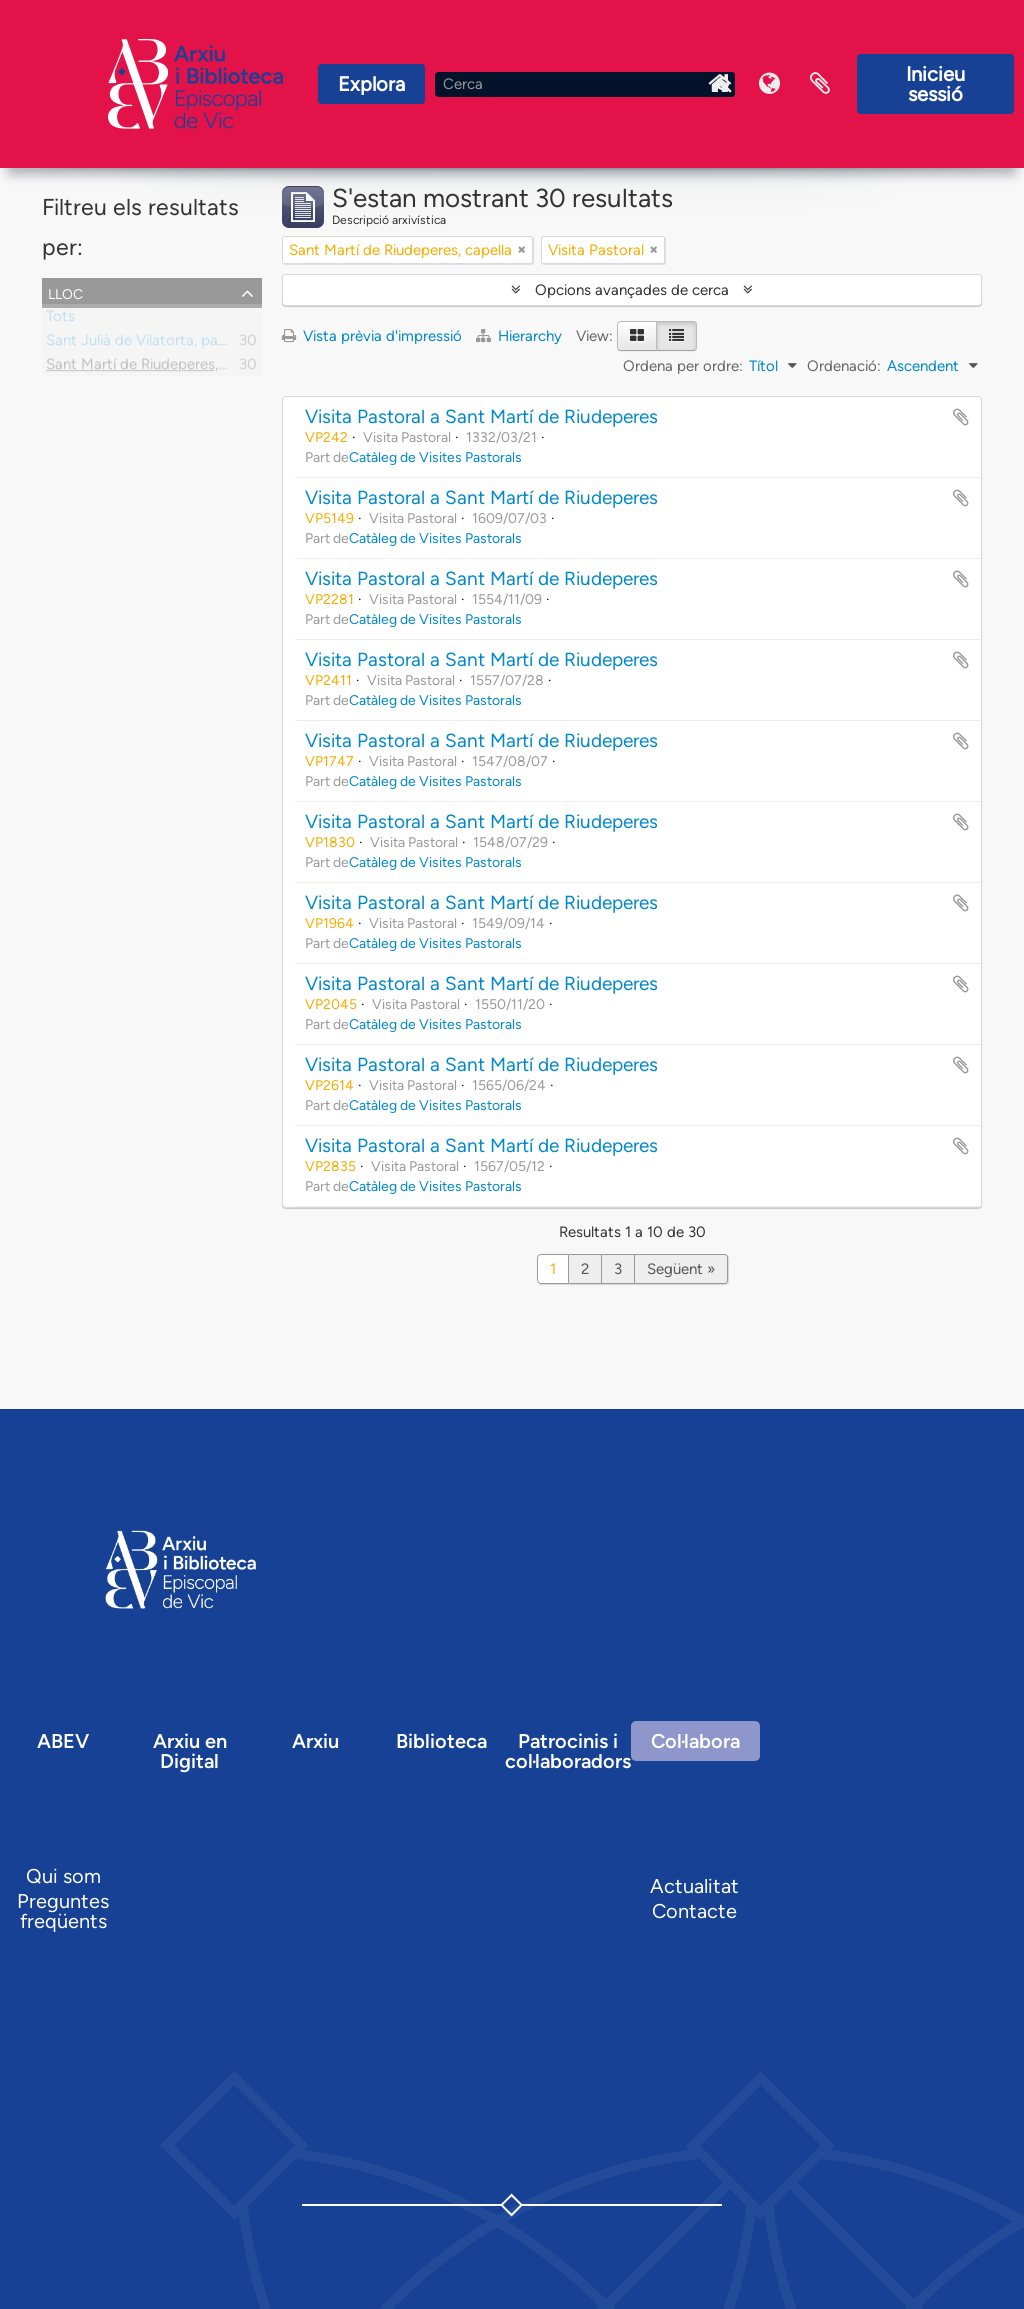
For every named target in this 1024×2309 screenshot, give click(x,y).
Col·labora (695, 1741)
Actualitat (694, 1886)
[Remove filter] (522, 250)
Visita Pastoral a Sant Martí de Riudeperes (481, 416)
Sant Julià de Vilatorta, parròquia (155, 344)
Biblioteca (441, 1741)
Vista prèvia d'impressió (372, 336)
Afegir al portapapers (961, 417)
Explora (371, 84)
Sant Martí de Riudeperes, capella (157, 368)
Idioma (770, 84)
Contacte (694, 1911)
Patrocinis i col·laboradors (568, 1751)
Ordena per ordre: (683, 366)
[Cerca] (585, 84)
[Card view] (637, 336)
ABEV (63, 1741)
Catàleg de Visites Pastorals (435, 457)
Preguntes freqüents (63, 1911)
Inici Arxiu (720, 84)
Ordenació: (844, 366)
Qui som (63, 1876)
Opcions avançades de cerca (632, 290)
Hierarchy (521, 336)
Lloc (65, 292)
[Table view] (676, 336)
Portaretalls (820, 84)
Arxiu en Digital (190, 1751)
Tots (60, 320)
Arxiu (315, 1741)
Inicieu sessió (935, 84)
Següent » (681, 1269)
